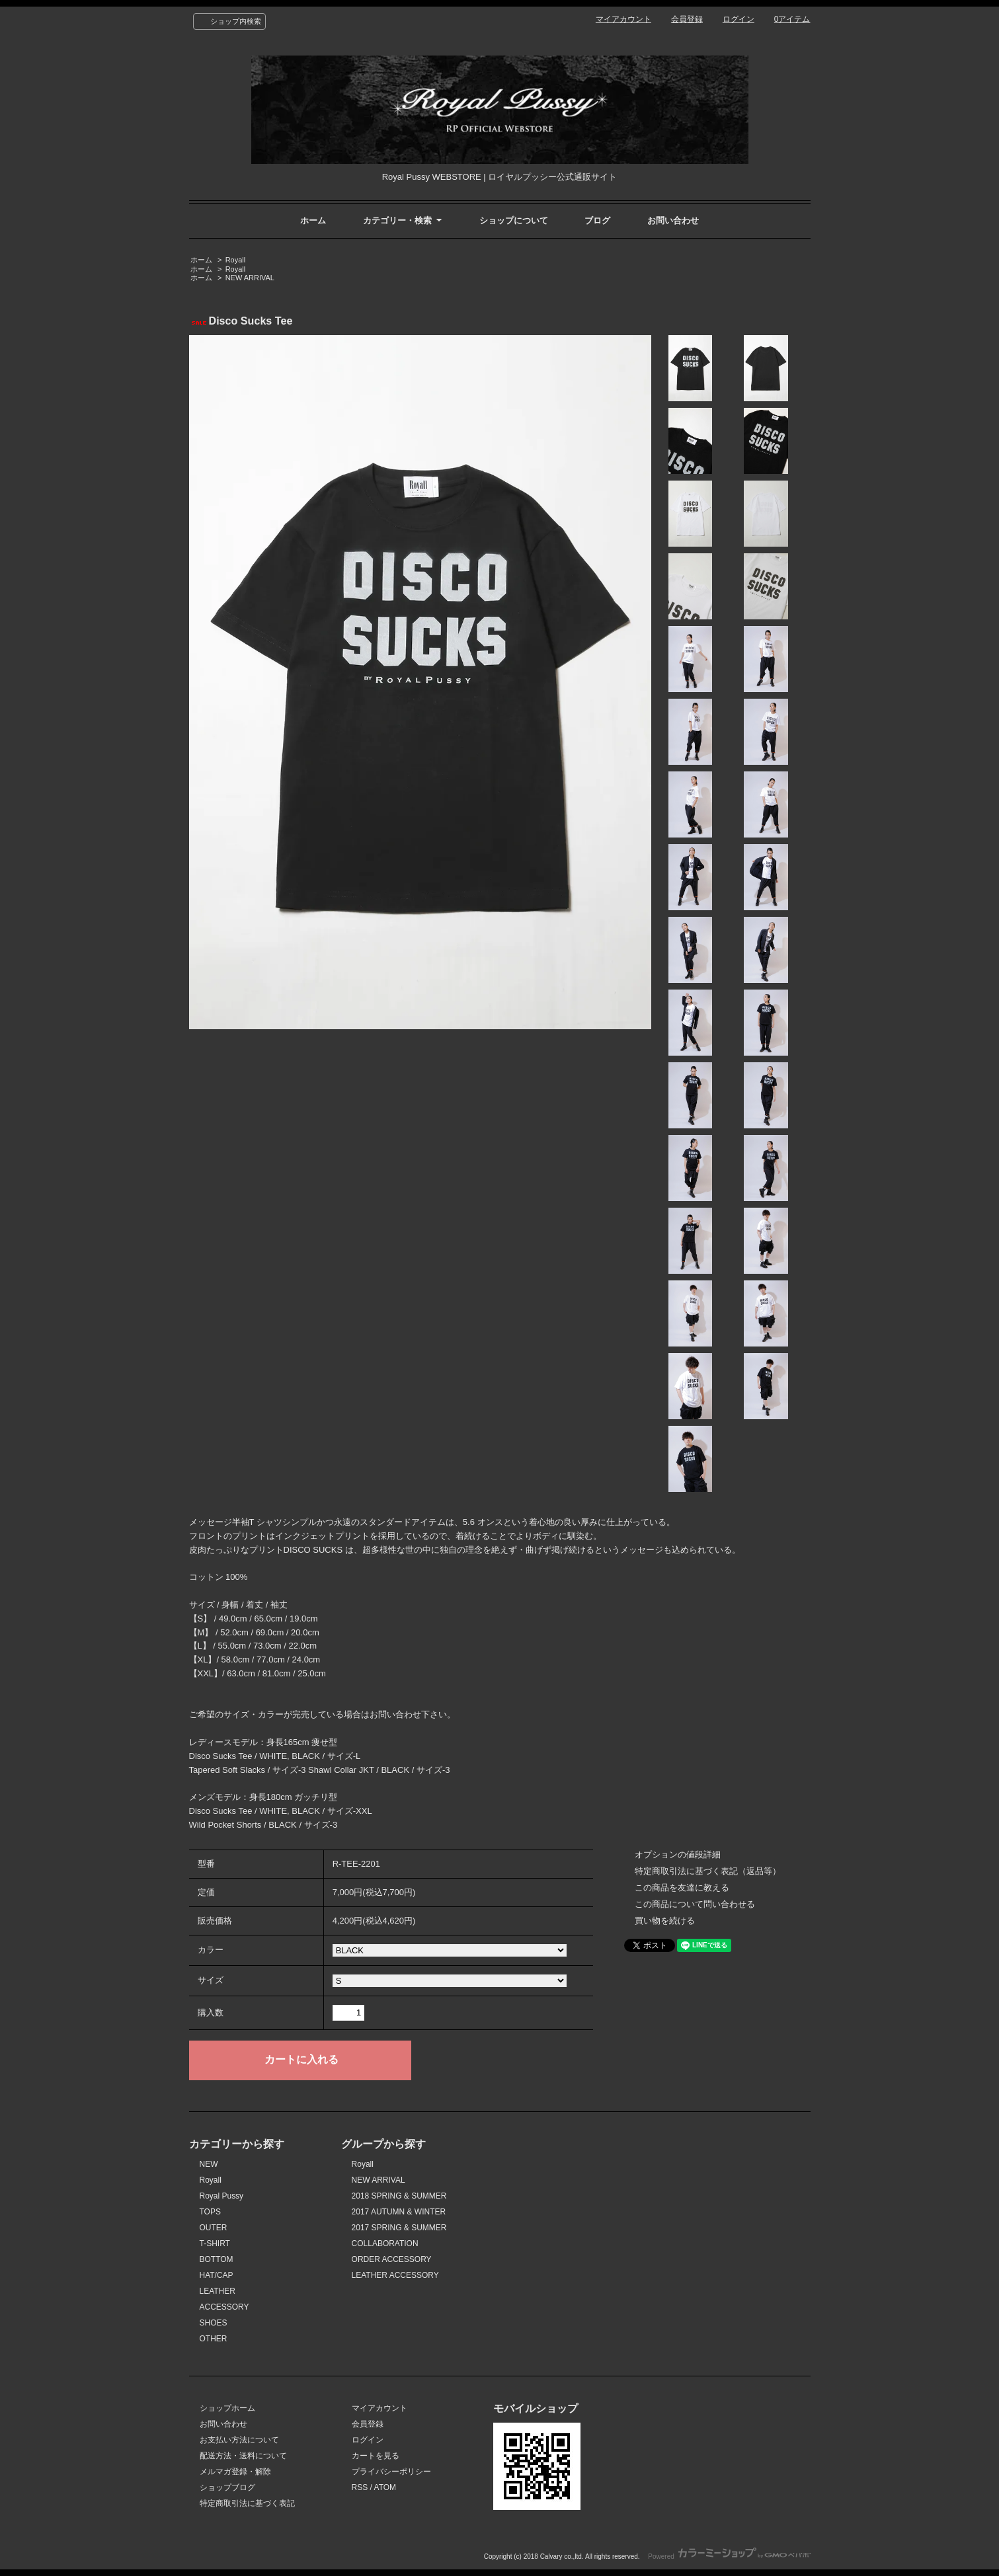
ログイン (738, 19)
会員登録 (687, 19)
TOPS (210, 2211)
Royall (235, 260)
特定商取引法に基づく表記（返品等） (708, 1871)
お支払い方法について (239, 2439)
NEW (209, 2164)
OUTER (213, 2227)
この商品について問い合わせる (695, 1904)
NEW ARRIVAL (249, 278)
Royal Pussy (222, 2196)
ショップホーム (227, 2408)
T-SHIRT (215, 2243)
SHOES (213, 2322)
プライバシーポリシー (391, 2471)
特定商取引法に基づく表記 (247, 2503)
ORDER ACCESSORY (392, 2259)
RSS (360, 2487)
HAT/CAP (216, 2275)
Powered (729, 2556)
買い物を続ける (665, 1921)
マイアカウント (623, 19)
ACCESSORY (224, 2307)
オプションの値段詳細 (678, 1854)
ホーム (313, 220)
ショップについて (513, 220)
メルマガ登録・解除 (235, 2471)
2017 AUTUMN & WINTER (399, 2211)
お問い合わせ (673, 220)
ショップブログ (227, 2487)
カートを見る (375, 2455)
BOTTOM (216, 2259)
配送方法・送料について (243, 2455)
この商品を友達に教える (682, 1888)
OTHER (213, 2338)
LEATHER (217, 2291)
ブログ (597, 220)
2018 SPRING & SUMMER (399, 2196)
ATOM (385, 2487)
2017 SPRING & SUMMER (399, 2227)
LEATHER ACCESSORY (395, 2275)
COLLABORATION (385, 2243)
